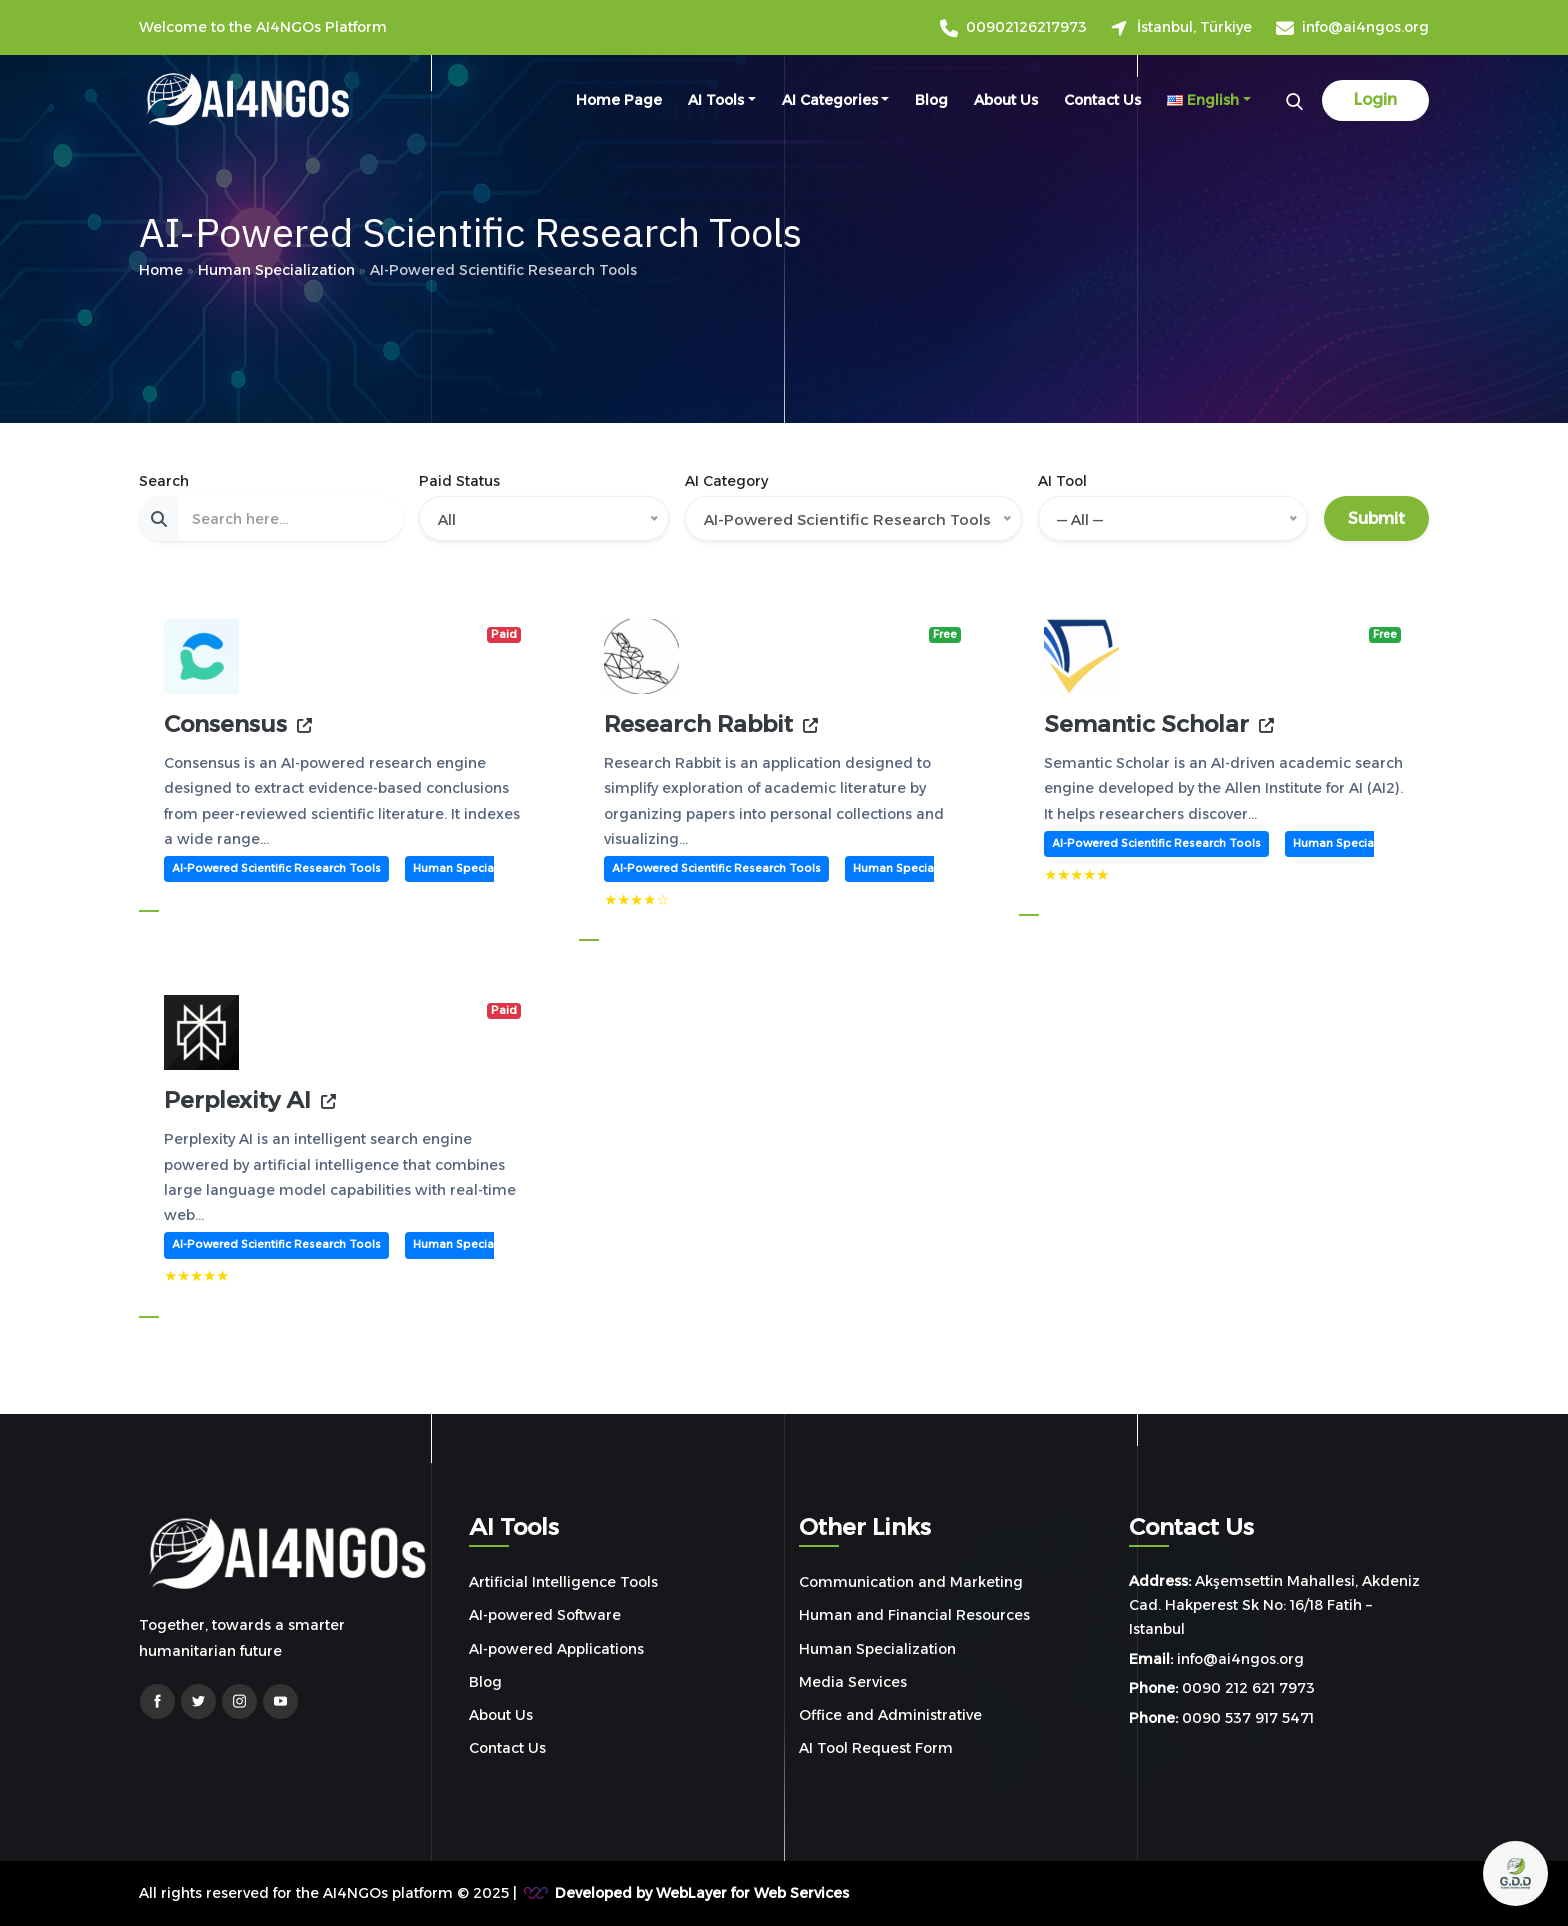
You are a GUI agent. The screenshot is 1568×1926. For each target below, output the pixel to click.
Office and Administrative (890, 1715)
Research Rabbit (698, 724)
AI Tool (1062, 481)
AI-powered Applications (556, 1649)
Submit (1376, 518)
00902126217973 (1026, 28)
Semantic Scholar (1146, 724)
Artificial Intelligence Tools (563, 1582)
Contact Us (1102, 100)
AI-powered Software (545, 1615)
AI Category (726, 481)
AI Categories (830, 100)
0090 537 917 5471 (1248, 1718)
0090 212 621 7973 (1248, 1688)
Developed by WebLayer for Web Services (702, 1893)
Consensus (225, 724)
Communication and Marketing (911, 1582)
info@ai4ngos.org (1365, 28)
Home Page (619, 100)
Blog (931, 100)
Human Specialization (474, 868)
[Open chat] (1515, 1873)
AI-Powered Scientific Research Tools (276, 868)
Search (164, 481)
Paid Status (459, 481)
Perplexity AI (237, 1100)
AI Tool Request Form (876, 1748)
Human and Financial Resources (914, 1615)
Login (1375, 99)
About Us (1006, 100)
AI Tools (716, 100)
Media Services (853, 1682)
